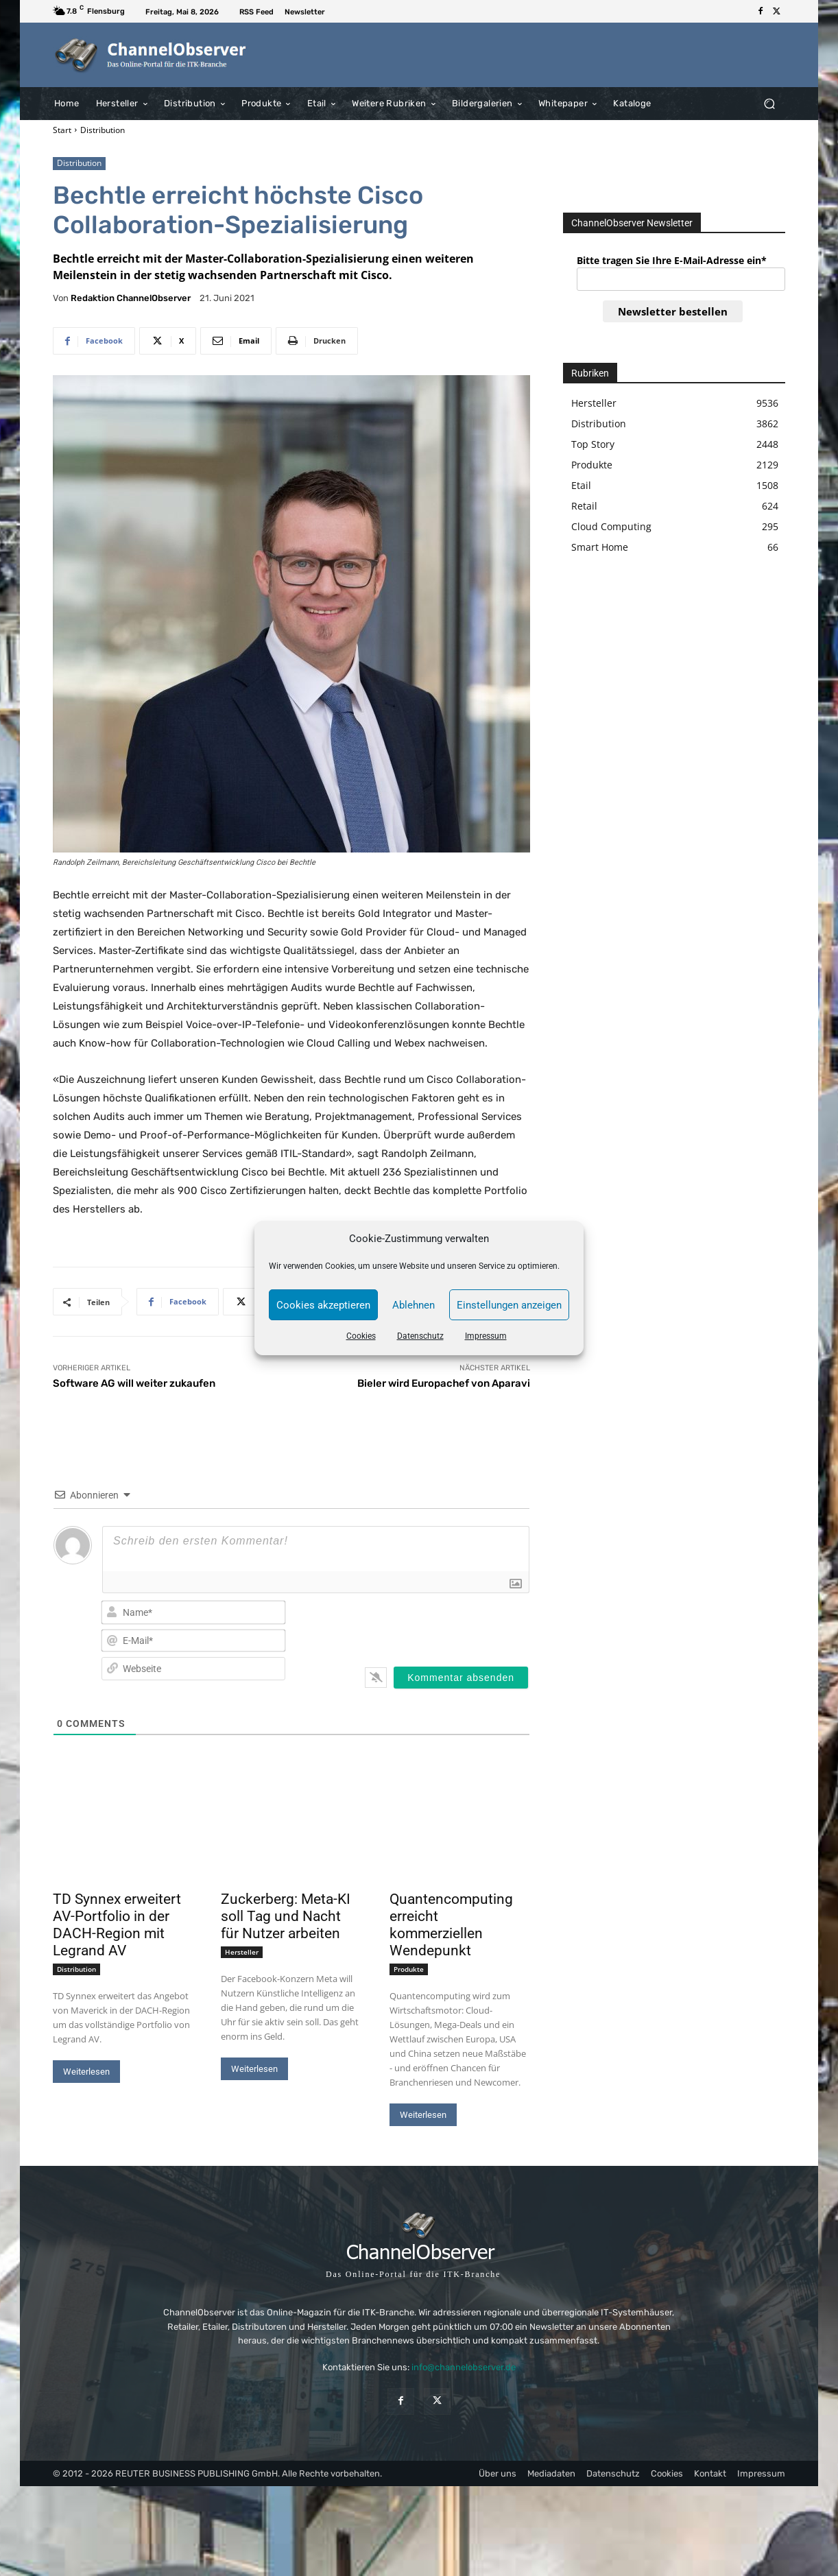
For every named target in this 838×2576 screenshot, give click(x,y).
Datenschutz (420, 1336)
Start (62, 130)
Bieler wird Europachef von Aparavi (443, 1383)
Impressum (486, 1336)
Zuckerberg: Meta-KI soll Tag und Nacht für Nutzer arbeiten (285, 1916)
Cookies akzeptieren (323, 1305)
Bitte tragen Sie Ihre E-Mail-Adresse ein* (672, 260)
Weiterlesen (86, 2071)
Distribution (102, 130)
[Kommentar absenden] (461, 1678)
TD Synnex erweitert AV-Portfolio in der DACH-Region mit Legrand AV (117, 1925)
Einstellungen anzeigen (509, 1305)
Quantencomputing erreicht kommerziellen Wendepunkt (451, 1925)
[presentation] (440, 1625)
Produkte (409, 1969)
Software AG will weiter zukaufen (134, 1383)
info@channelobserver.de (463, 2367)
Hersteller (242, 1952)
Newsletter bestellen (673, 311)
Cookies (361, 1336)
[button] (769, 103)
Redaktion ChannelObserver (131, 298)
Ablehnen (413, 1305)
